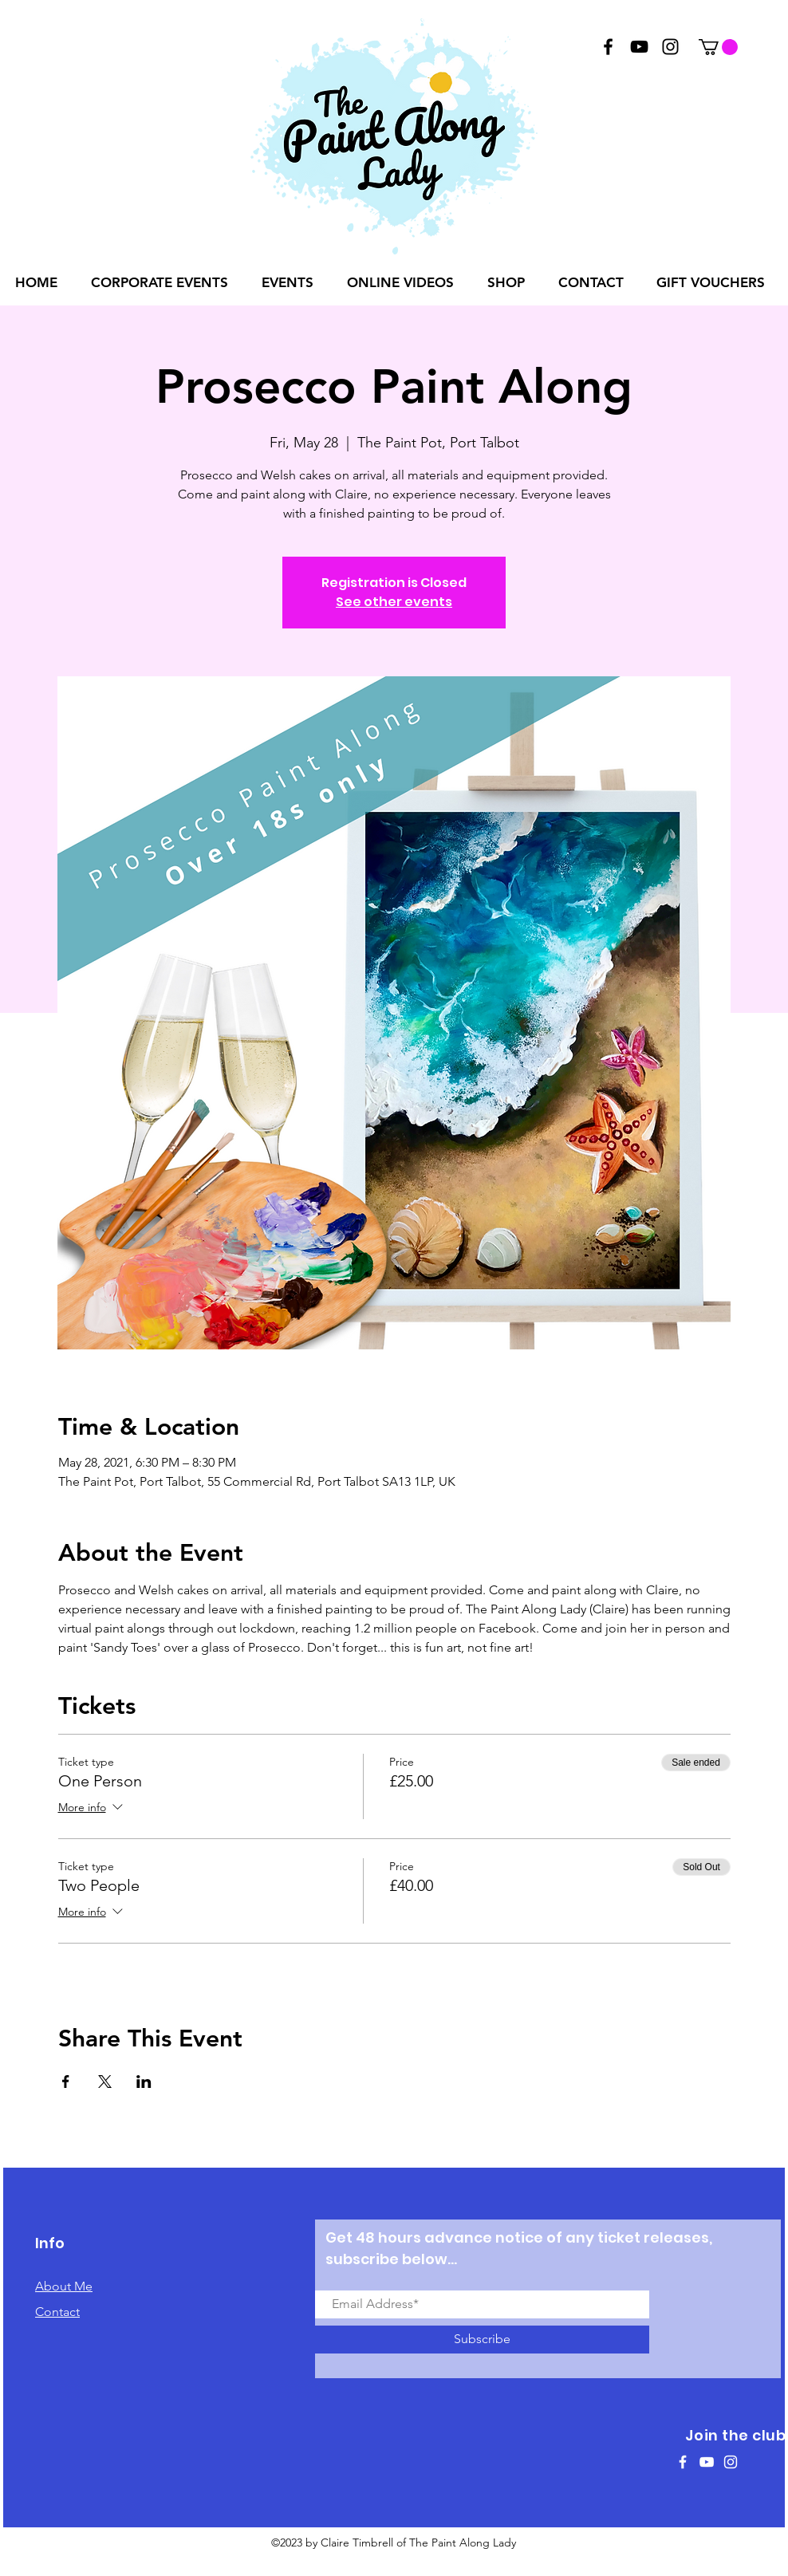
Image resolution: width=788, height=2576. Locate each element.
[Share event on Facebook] (65, 2081)
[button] (718, 47)
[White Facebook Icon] (682, 2462)
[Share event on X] (104, 2081)
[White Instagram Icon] (730, 2462)
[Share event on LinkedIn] (144, 2081)
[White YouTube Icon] (706, 2462)
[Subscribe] (482, 2339)
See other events (394, 602)
